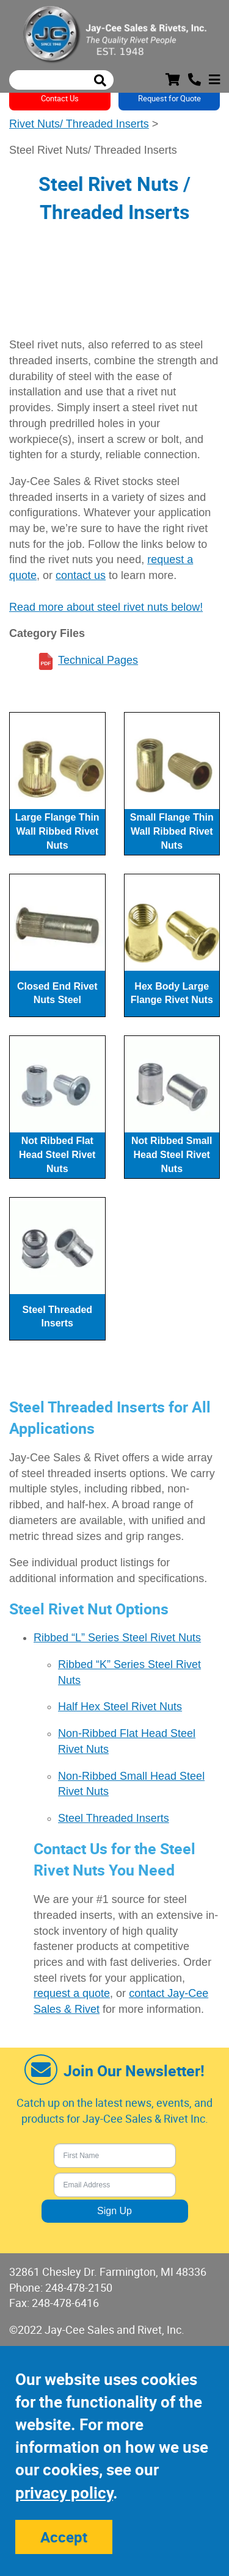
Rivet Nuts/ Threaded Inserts (79, 124)
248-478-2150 (78, 2287)
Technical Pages (98, 660)
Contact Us (60, 98)
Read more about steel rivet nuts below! (106, 607)
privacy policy (64, 2492)
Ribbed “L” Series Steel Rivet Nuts (117, 1638)
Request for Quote (169, 98)
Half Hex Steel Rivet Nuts (120, 1706)
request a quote (72, 1993)
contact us (81, 575)
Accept (63, 2537)
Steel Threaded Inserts (113, 1818)
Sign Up (114, 2211)
